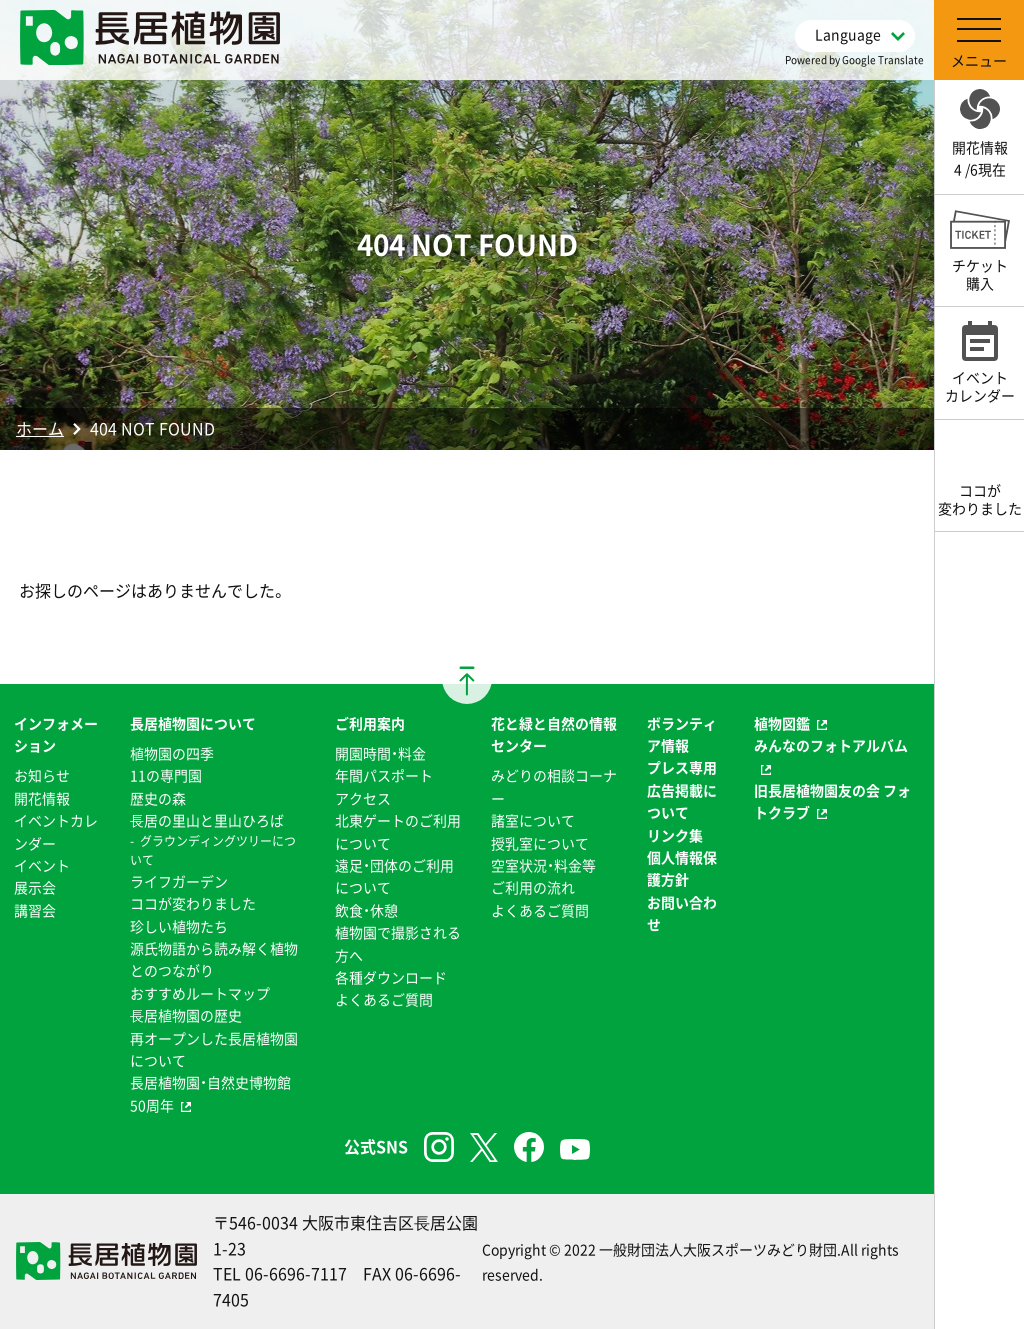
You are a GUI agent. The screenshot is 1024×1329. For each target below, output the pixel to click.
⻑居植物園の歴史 (186, 1015)
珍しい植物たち (179, 926)
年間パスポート (384, 775)
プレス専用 (682, 767)
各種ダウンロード (391, 977)
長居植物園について (193, 723)
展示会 (35, 887)
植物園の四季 (172, 753)
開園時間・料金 (380, 753)
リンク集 (675, 835)
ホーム (40, 428)
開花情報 (42, 798)
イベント (42, 865)
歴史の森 (158, 798)
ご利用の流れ (533, 887)
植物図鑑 (782, 723)
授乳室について (540, 843)
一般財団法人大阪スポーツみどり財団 (718, 1249)
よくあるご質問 (384, 999)
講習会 (35, 910)
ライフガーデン (179, 881)
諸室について (533, 820)
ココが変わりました (193, 903)
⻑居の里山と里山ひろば (207, 820)
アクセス (363, 798)
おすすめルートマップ (200, 993)
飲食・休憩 (366, 910)
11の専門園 (166, 775)
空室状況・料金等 (543, 865)
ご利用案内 (370, 723)
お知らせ (42, 775)
